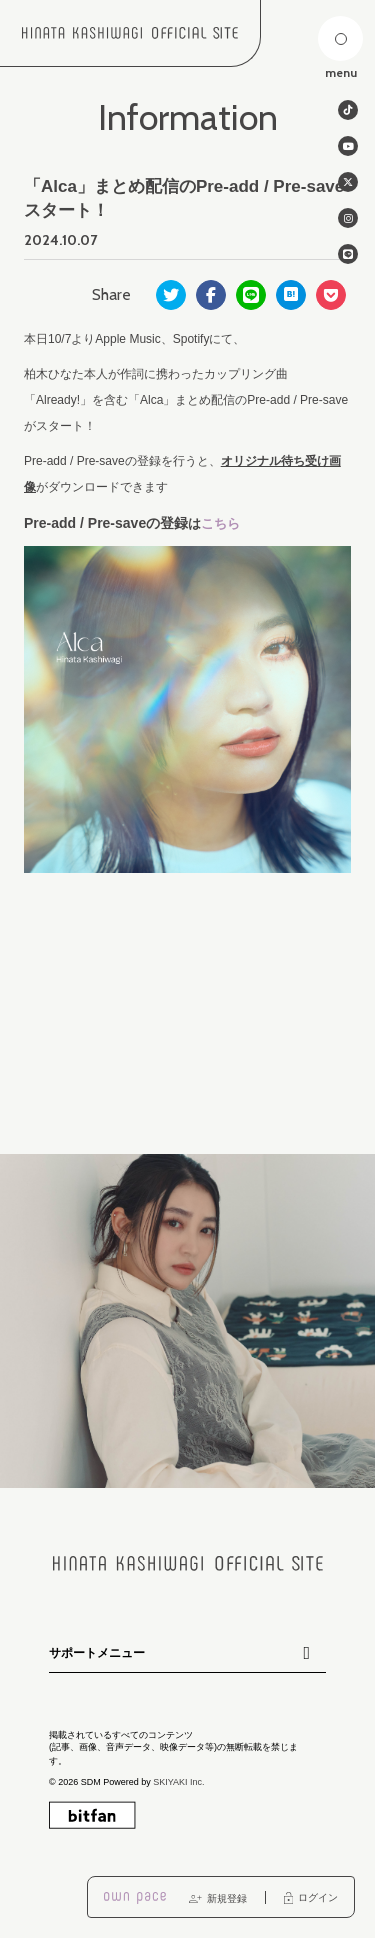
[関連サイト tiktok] (348, 110)
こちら (220, 523)
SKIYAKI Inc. (178, 1781)
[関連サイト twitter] (348, 182)
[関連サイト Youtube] (348, 146)
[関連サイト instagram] (348, 218)
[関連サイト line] (348, 254)
